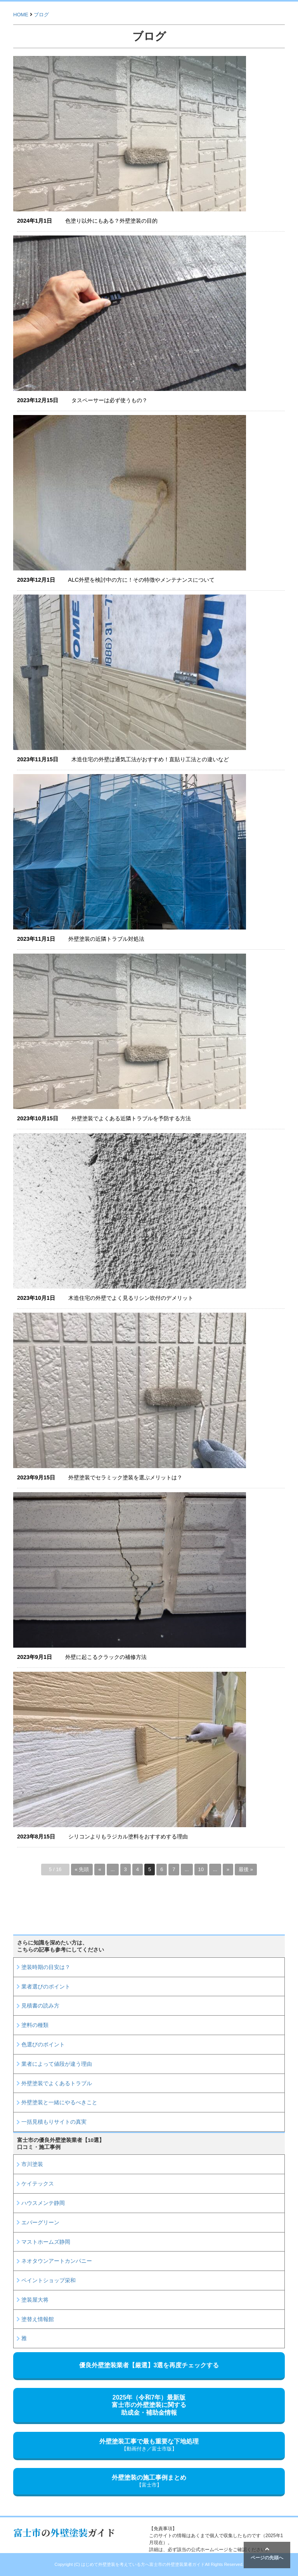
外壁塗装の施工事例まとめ (149, 2481)
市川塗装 (32, 2164)
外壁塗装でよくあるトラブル (56, 2083)
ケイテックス (37, 2183)
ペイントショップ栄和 (48, 2280)
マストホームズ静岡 (45, 2242)
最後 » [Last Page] (246, 1869)
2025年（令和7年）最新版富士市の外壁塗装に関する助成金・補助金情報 (149, 2405)
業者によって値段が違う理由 (56, 2064)
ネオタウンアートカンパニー (56, 2261)
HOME (20, 14)
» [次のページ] (228, 1869)
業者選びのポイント (45, 1986)
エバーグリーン (40, 2222)
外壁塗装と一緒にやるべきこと (59, 2102)
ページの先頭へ (267, 2553)
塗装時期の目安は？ (45, 1967)
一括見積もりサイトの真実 (54, 2122)
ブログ (41, 14)
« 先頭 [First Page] (82, 1869)
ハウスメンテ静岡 (43, 2203)
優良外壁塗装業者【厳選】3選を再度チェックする (149, 2365)
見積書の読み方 (40, 2005)
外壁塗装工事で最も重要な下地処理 (149, 2445)
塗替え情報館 (37, 2319)
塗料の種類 (35, 2025)
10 (201, 1869)
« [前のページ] (99, 1869)
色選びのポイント (43, 2044)
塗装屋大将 (35, 2300)
